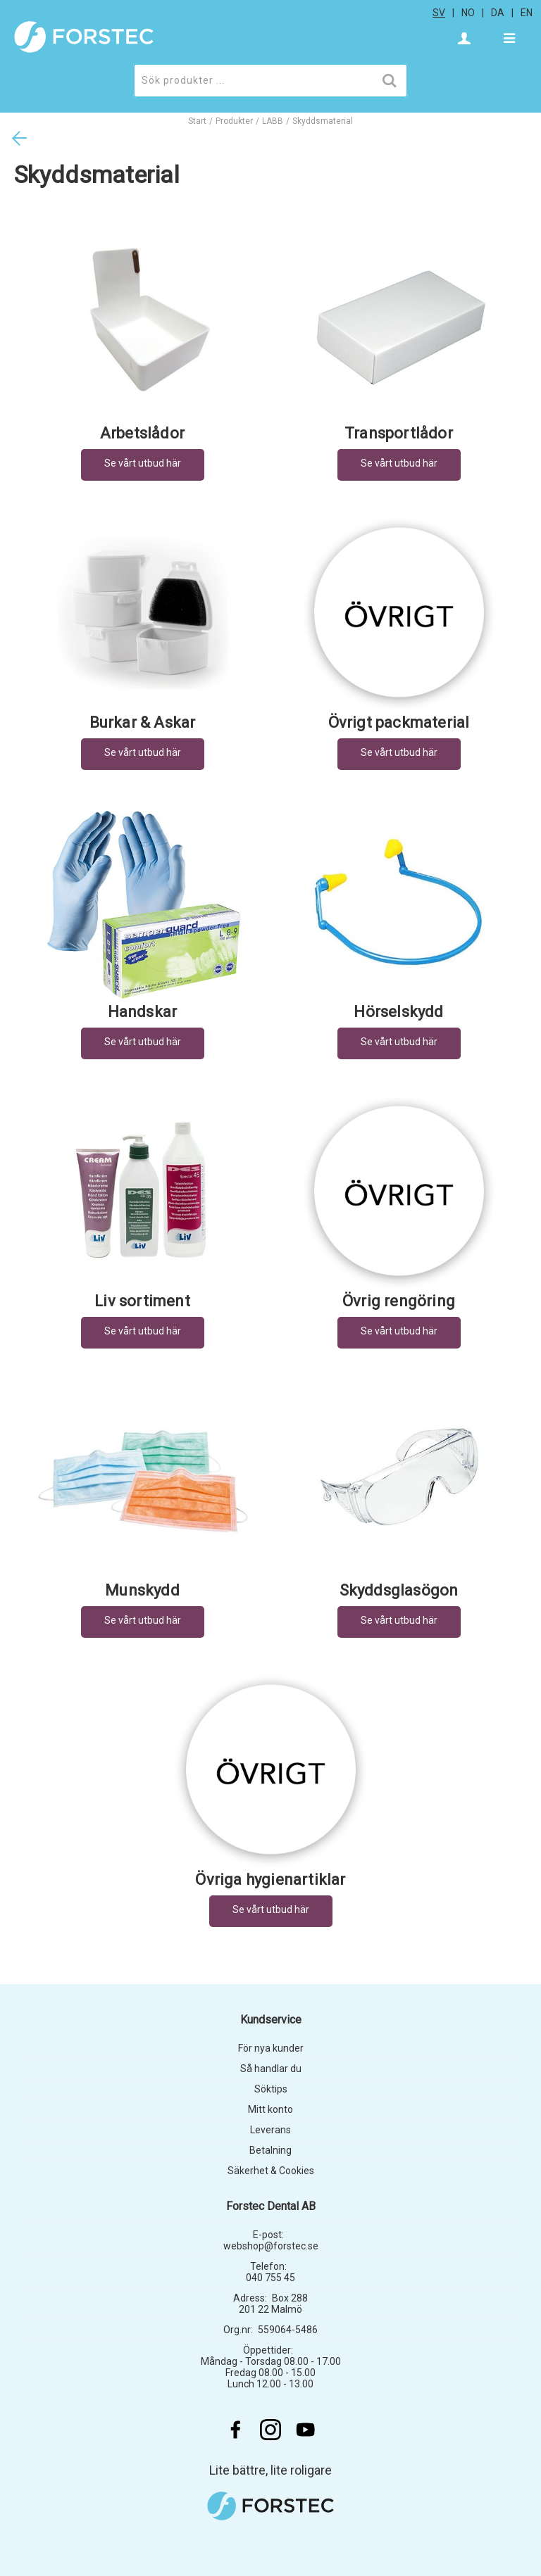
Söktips (270, 2089)
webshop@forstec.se (270, 2246)
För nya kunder (271, 2048)
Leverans (270, 2129)
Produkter (234, 121)
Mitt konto (270, 2109)
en (527, 12)
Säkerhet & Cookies (271, 2170)
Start (197, 121)
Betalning (270, 2150)
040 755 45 (270, 2277)
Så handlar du (270, 2068)
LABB (272, 121)
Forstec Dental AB (271, 2206)
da (497, 12)
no (468, 12)
